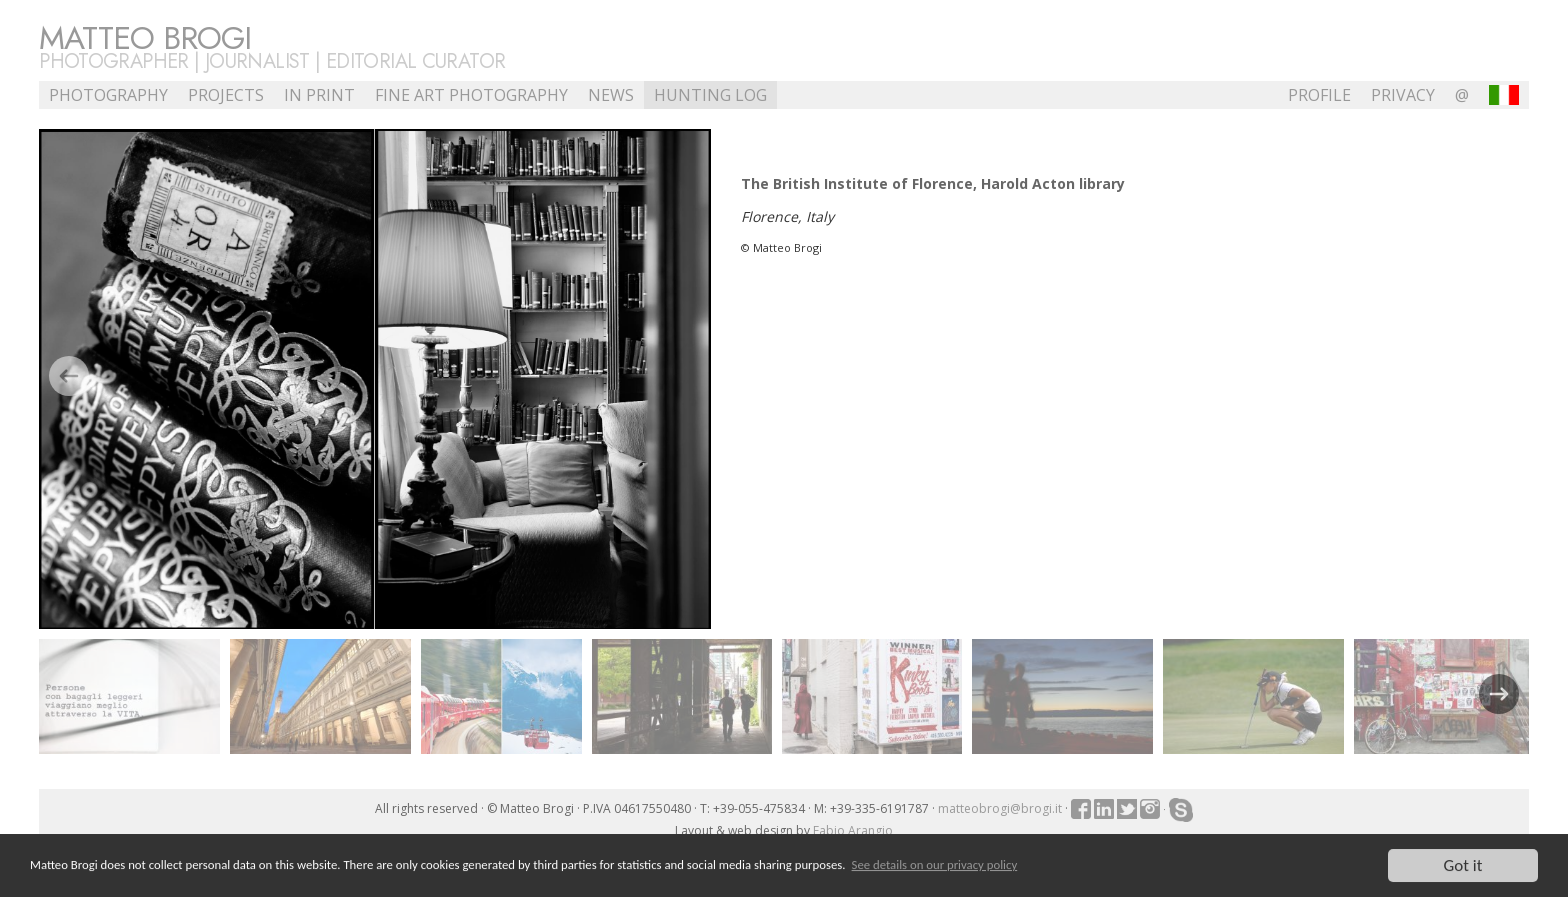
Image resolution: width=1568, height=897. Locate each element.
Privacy (1403, 95)
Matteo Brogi (145, 38)
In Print (319, 95)
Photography (108, 95)
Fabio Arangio (853, 830)
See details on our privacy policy (935, 865)
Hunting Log (710, 95)
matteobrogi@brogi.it (1000, 808)
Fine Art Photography (471, 95)
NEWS (611, 95)
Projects (226, 95)
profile (1319, 95)
